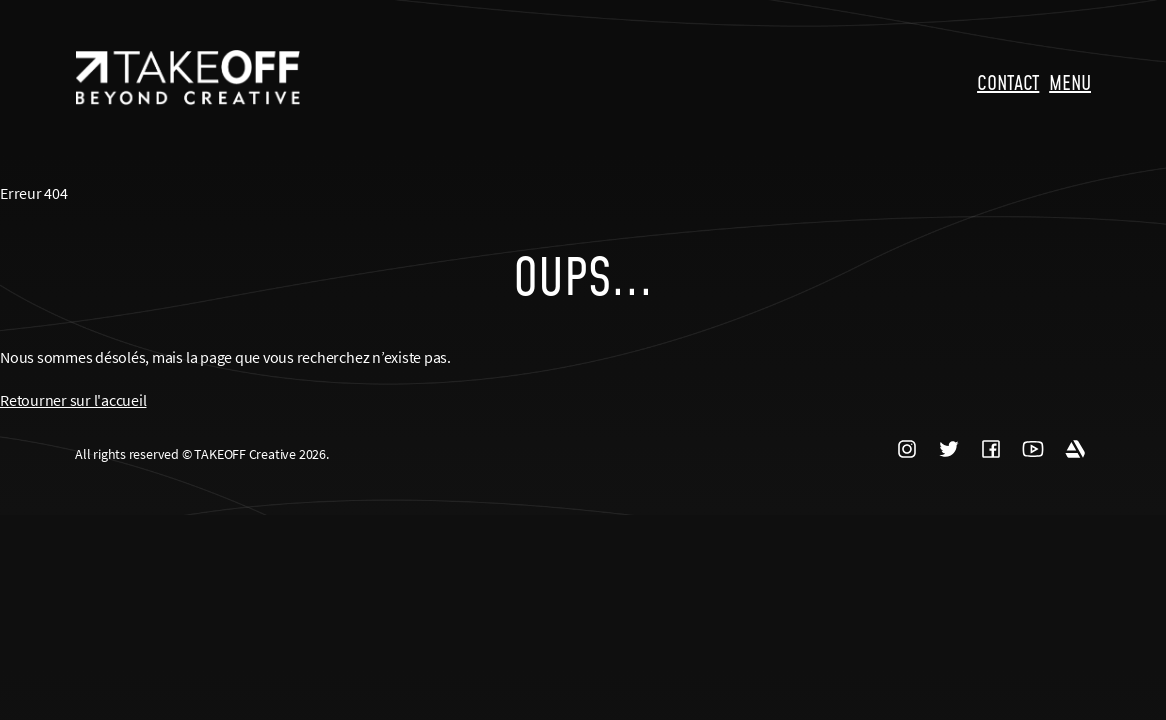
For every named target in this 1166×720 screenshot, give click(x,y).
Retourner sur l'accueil (73, 400)
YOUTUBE (1033, 450)
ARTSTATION (1075, 450)
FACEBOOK (991, 450)
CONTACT (1008, 82)
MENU (1070, 82)
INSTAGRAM (907, 450)
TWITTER (949, 450)
